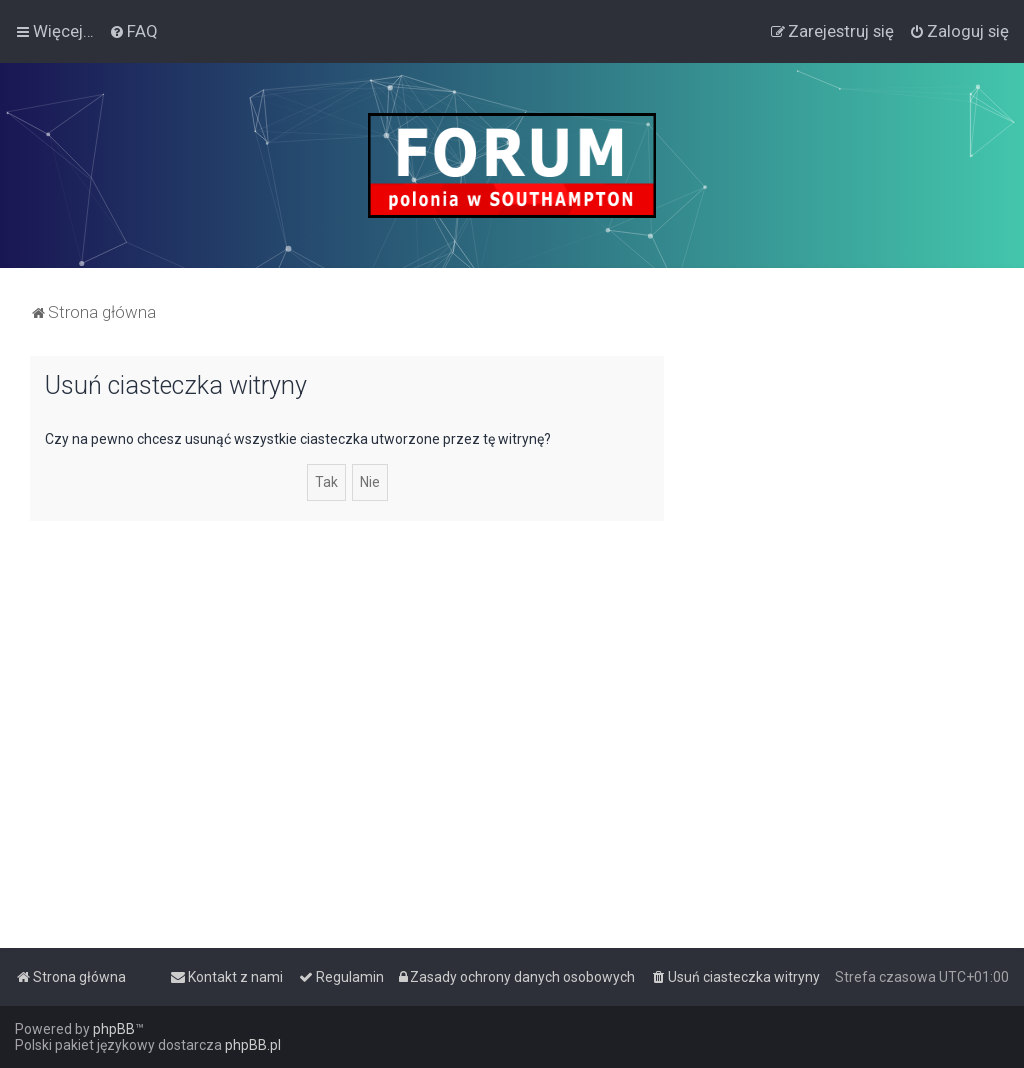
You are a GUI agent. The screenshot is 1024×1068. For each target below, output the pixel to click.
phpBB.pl (253, 1045)
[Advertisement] (844, 481)
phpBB (114, 1029)
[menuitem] (133, 31)
